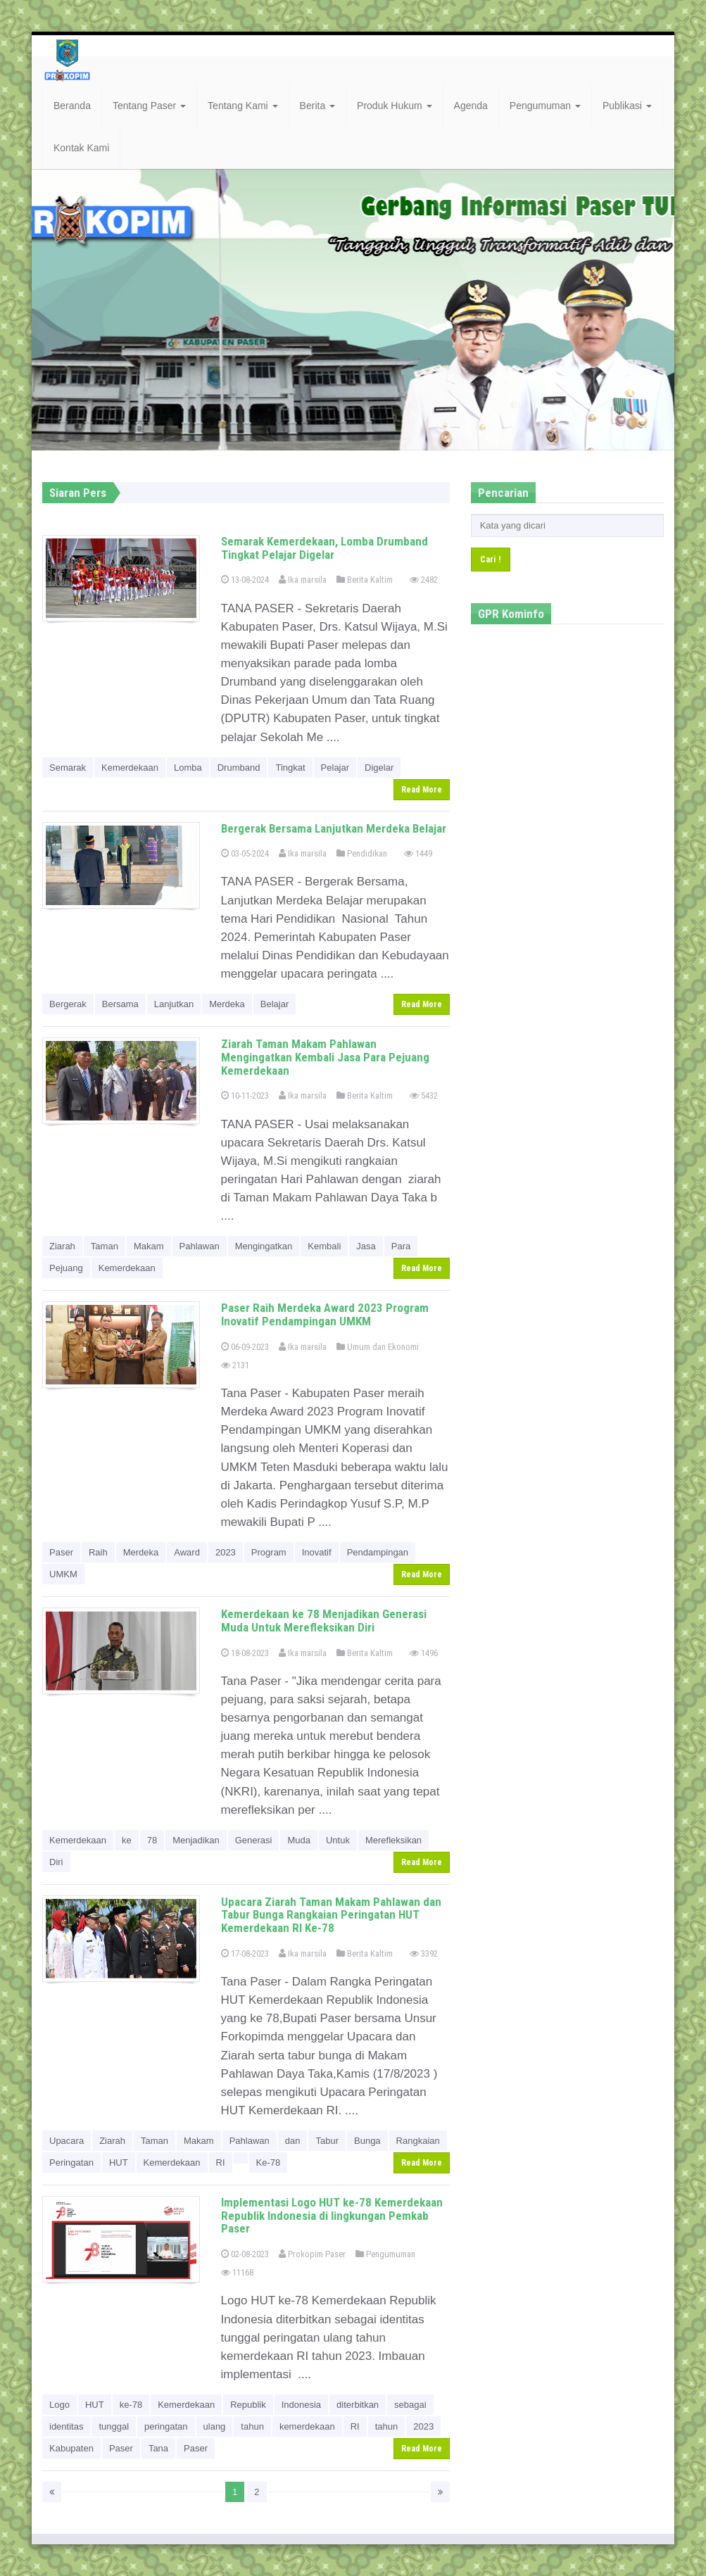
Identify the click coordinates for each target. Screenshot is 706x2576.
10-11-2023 (245, 1095)
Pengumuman (545, 105)
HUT (118, 2162)
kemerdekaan (307, 2426)
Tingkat (290, 767)
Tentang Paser (149, 105)
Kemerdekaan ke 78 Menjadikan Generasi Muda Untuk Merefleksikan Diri (324, 1620)
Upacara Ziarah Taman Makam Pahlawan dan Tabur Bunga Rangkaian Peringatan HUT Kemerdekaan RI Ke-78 (331, 1915)
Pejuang (66, 1268)
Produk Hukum (394, 105)
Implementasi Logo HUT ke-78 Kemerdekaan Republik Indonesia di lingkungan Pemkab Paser (332, 2215)
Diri (56, 1862)
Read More (421, 790)
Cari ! (490, 559)
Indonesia (301, 2404)
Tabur (327, 2140)
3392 (424, 1953)
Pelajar (335, 767)
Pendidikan (361, 853)
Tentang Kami (243, 105)
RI (220, 2162)
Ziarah (62, 1246)
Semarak (67, 767)
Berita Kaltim (364, 579)
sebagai (410, 2404)
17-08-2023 (245, 1953)
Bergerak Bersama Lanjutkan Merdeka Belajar (333, 828)
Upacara (66, 2140)
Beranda (72, 105)
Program (268, 1552)
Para (400, 1246)
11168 (237, 2272)
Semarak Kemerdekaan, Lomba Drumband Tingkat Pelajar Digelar (324, 548)
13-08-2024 (245, 579)
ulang (214, 2426)
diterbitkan (357, 2404)
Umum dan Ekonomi (377, 1346)
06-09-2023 (245, 1346)
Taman (104, 1246)
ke (127, 1840)
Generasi (253, 1840)
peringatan (165, 2426)
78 (152, 1840)
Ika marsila (303, 579)
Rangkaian (418, 2140)
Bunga (367, 2140)
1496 (424, 1653)
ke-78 (131, 2404)
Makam (149, 1246)
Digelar (379, 767)
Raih (98, 1552)
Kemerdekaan (129, 767)
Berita (317, 105)
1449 (418, 853)
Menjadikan (196, 1840)
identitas (66, 2426)
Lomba (188, 767)
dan (293, 2140)
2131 (235, 1365)
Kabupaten (71, 2448)
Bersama (120, 1004)
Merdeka (227, 1004)
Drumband (239, 767)
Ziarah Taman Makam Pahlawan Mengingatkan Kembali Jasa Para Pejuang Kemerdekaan (325, 1057)
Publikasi (627, 105)
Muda (298, 1840)
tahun (252, 2426)
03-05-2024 (245, 853)
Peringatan (71, 2162)
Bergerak (68, 1004)
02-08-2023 (245, 2254)
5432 (424, 1095)
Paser (61, 1552)
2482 (424, 579)
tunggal (114, 2426)
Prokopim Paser (312, 2254)
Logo (59, 2404)
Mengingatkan (264, 1246)
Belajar (274, 1004)
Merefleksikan (393, 1840)
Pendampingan (377, 1552)
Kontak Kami (81, 147)
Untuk (338, 1840)
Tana (158, 2448)
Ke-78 (268, 2162)
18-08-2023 (245, 1653)
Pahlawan (199, 1246)
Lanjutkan (174, 1004)
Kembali (324, 1246)
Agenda (471, 105)
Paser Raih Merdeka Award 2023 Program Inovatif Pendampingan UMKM (325, 1314)
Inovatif (317, 1552)
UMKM (63, 1574)
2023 (225, 1552)
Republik (248, 2404)
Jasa (365, 1246)
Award (187, 1552)
